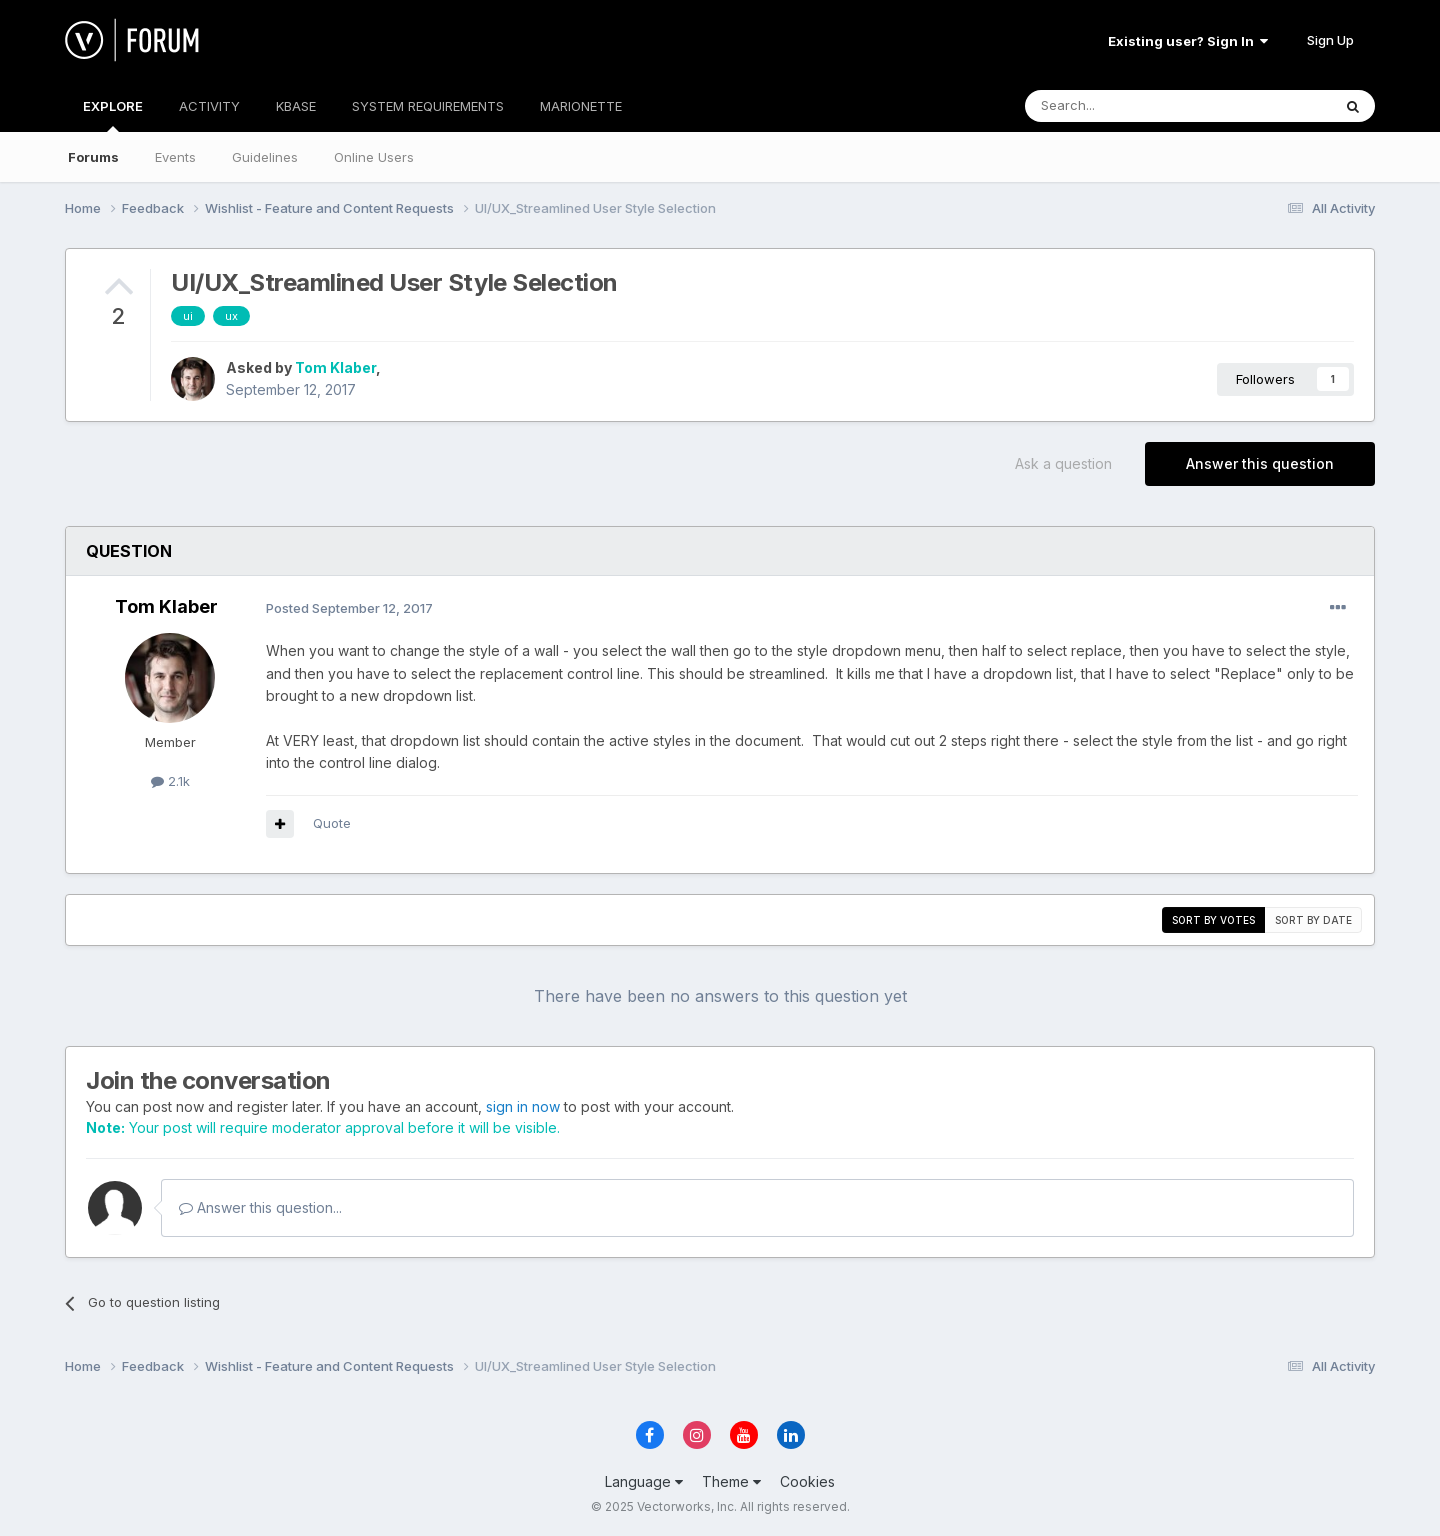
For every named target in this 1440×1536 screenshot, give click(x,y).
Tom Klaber (335, 367)
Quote (332, 823)
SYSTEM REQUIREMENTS (428, 106)
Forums (93, 157)
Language (644, 1481)
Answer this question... (260, 1207)
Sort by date (1313, 920)
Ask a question (1063, 463)
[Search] (1127, 106)
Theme (731, 1481)
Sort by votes (1213, 920)
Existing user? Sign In (1188, 41)
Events (175, 157)
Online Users (374, 157)
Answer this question (1260, 463)
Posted (349, 608)
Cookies (807, 1481)
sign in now (523, 1106)
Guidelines (265, 157)
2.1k (170, 781)
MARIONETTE (581, 106)
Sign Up (1330, 40)
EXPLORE (113, 115)
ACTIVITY (209, 106)
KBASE (296, 106)
